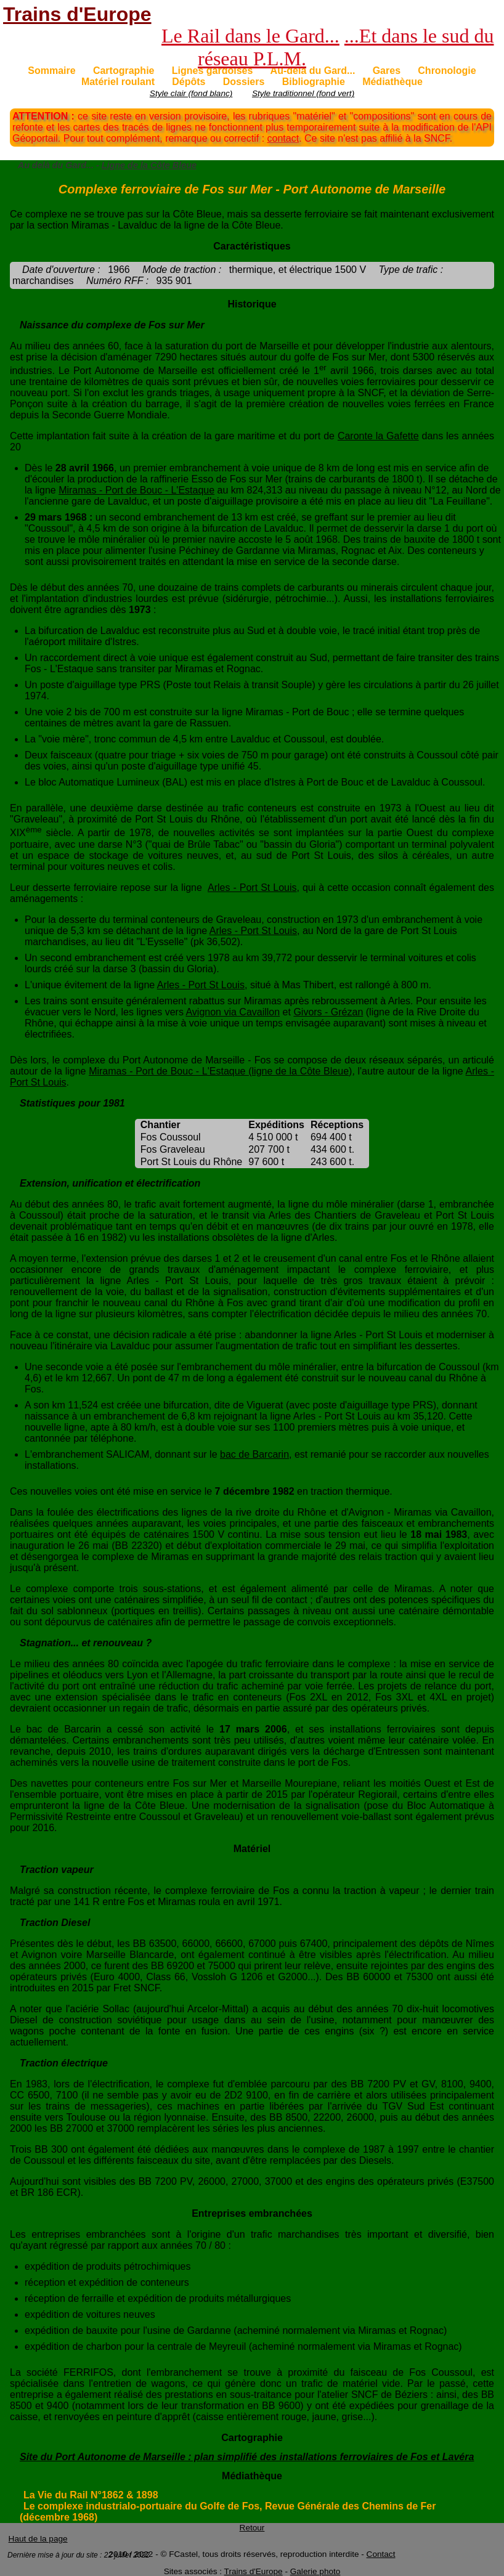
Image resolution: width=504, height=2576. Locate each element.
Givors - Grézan (328, 1012)
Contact (381, 2554)
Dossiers (244, 81)
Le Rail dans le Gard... (250, 36)
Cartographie (124, 70)
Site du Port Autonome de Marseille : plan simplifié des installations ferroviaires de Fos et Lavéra (247, 2457)
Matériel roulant (118, 81)
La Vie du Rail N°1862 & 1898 (90, 2495)
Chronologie (447, 70)
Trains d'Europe (77, 14)
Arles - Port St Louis (252, 887)
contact (283, 138)
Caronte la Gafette (378, 436)
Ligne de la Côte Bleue (149, 165)
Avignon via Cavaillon (232, 1012)
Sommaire (51, 70)
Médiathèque (392, 81)
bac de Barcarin (254, 1454)
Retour (252, 2527)
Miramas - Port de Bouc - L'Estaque (136, 490)
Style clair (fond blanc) (191, 93)
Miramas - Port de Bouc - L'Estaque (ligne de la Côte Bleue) (220, 1071)
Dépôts (188, 81)
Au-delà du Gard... (313, 70)
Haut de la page (38, 2538)
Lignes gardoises (212, 70)
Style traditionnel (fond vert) (303, 93)
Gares (386, 70)
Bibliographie (313, 81)
